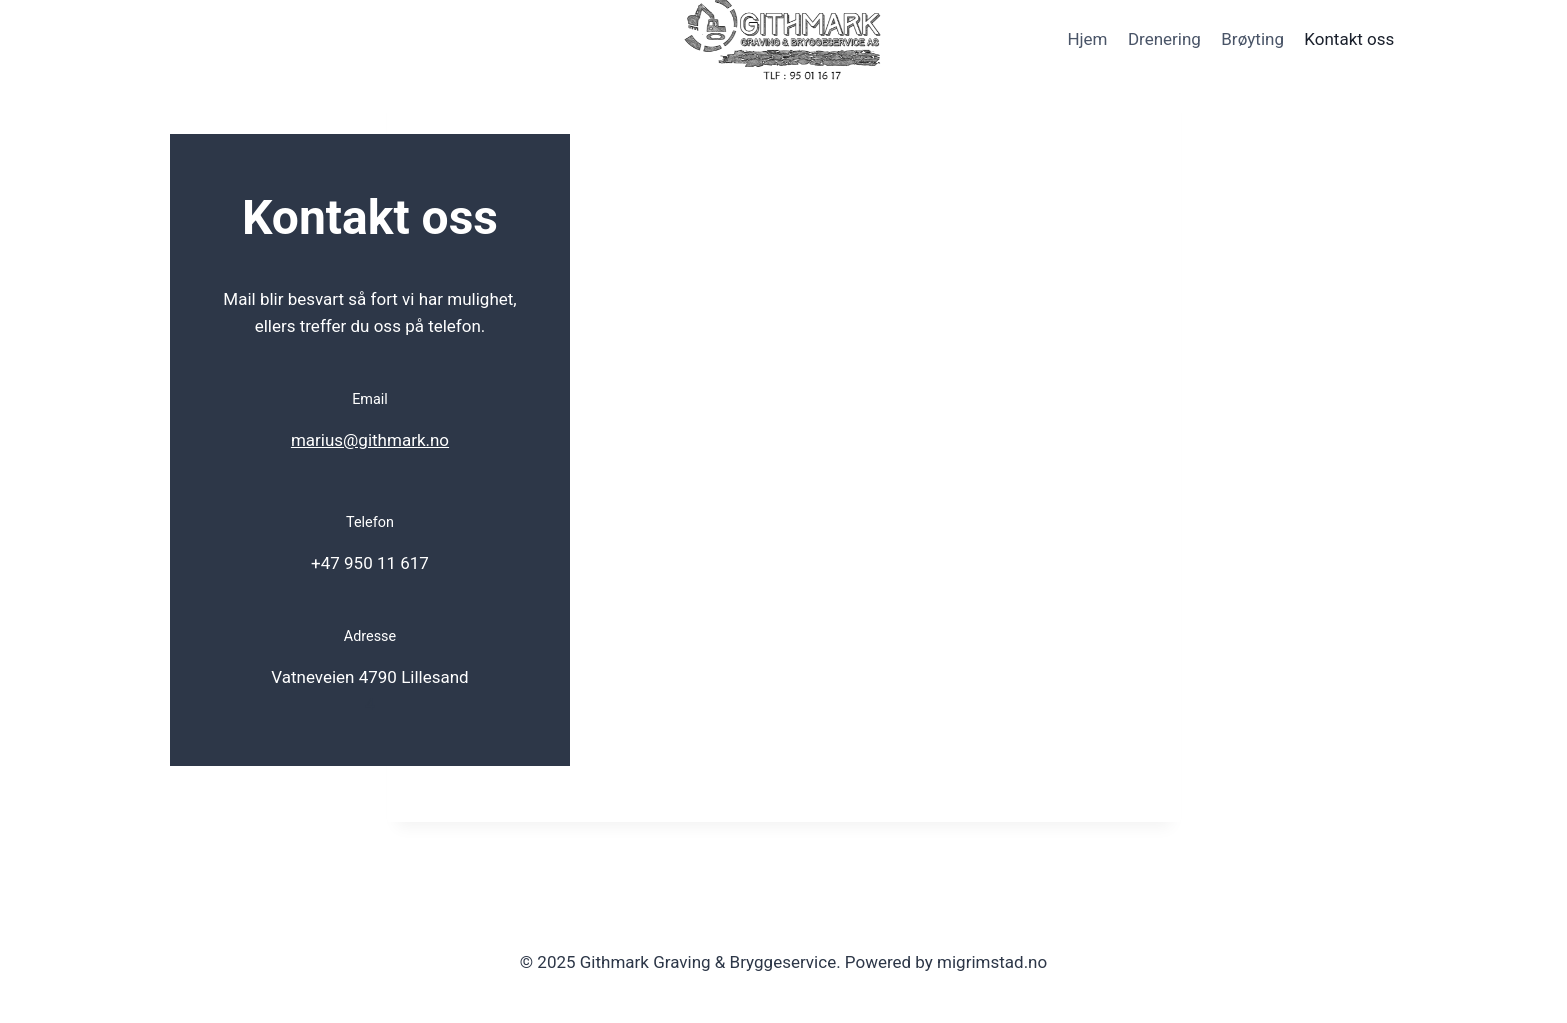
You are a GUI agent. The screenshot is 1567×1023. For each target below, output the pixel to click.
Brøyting (1252, 39)
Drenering (1164, 39)
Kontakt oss (1349, 39)
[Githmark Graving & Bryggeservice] (784, 40)
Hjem (1087, 39)
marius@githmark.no (370, 440)
